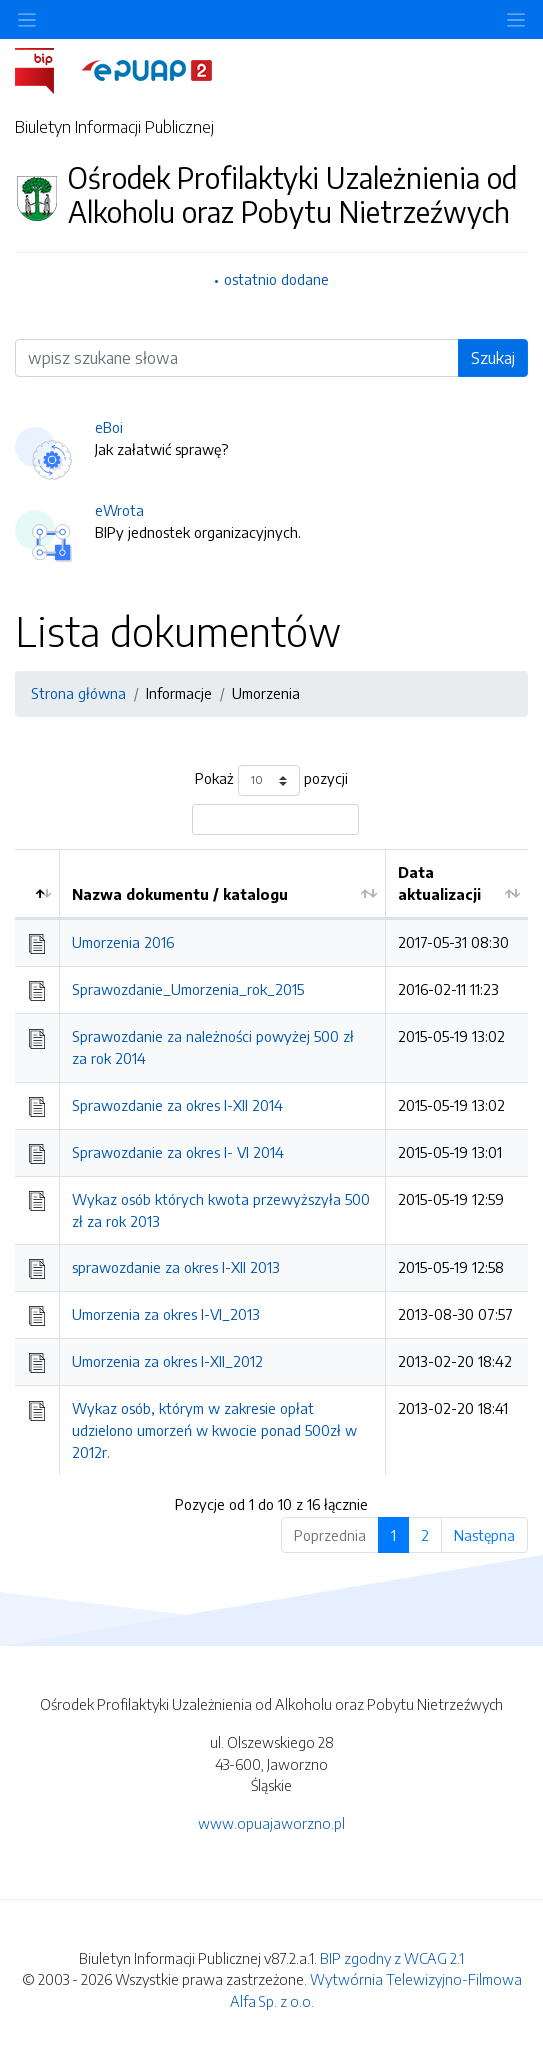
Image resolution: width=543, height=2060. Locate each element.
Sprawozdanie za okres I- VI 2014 (178, 1152)
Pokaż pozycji (271, 780)
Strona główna (78, 693)
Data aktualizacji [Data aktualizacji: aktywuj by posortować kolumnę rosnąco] (439, 883)
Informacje (179, 693)
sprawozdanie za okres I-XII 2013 (176, 1267)
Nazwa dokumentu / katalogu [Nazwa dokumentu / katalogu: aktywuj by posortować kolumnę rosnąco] (180, 894)
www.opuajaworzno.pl (271, 1823)
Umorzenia (266, 693)
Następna (484, 1535)
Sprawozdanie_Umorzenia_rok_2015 (188, 989)
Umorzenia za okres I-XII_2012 (167, 1361)
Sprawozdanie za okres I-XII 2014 (177, 1105)
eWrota (119, 510)
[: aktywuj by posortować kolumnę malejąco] (37, 884)
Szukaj (493, 358)
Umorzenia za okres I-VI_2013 (166, 1314)
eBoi (109, 427)
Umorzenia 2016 (123, 942)
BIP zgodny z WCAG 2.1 (392, 1958)
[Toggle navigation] (516, 19)
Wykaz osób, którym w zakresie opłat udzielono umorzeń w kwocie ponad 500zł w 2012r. (214, 1429)
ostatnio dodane (276, 279)
